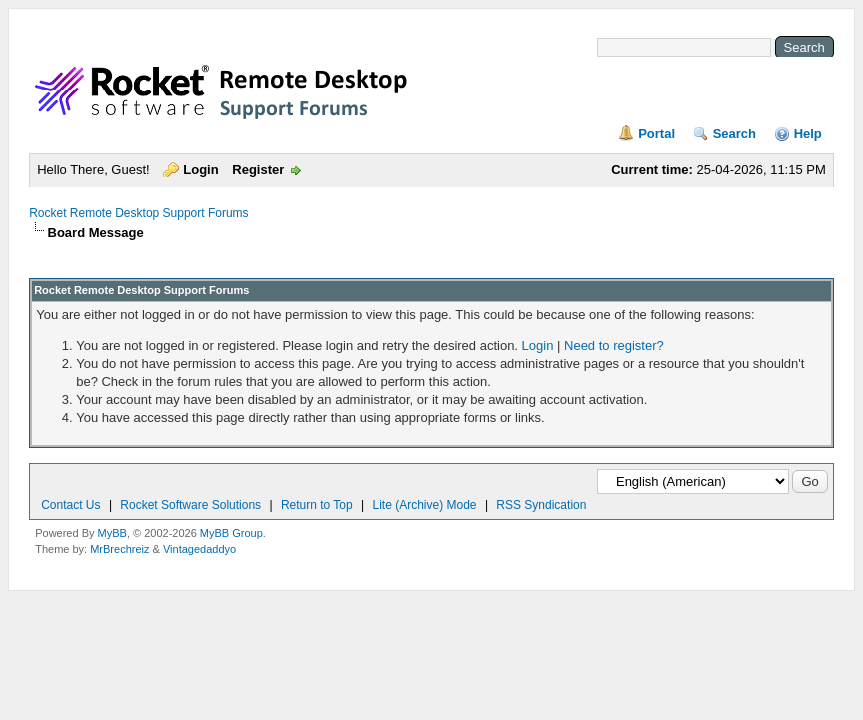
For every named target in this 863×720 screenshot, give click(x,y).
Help (808, 133)
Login (200, 169)
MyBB (112, 533)
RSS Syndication (541, 505)
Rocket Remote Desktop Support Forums (138, 213)
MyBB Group (231, 533)
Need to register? (614, 345)
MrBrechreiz (119, 549)
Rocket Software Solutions (190, 505)
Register (258, 169)
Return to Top (317, 505)
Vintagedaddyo (199, 549)
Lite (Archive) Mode (425, 505)
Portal (656, 133)
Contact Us (70, 505)
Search (734, 133)
